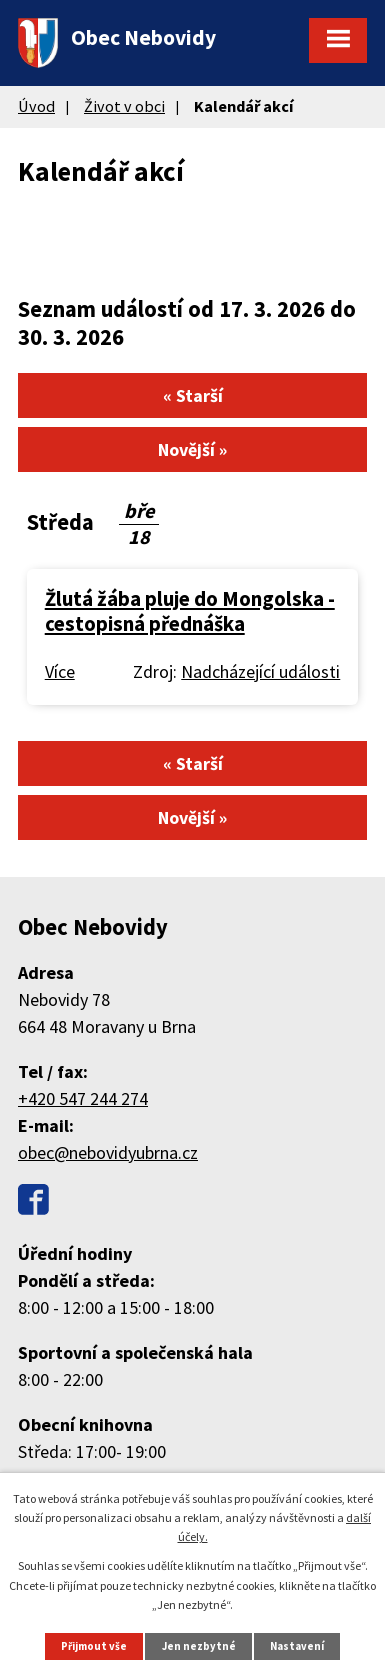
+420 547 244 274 (83, 1098)
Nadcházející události (260, 671)
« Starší (193, 395)
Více (60, 671)
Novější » (192, 449)
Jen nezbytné (199, 1646)
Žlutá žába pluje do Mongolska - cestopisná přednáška (190, 612)
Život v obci (124, 106)
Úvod (36, 106)
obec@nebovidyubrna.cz (108, 1152)
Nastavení (297, 1646)
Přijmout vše (94, 1646)
